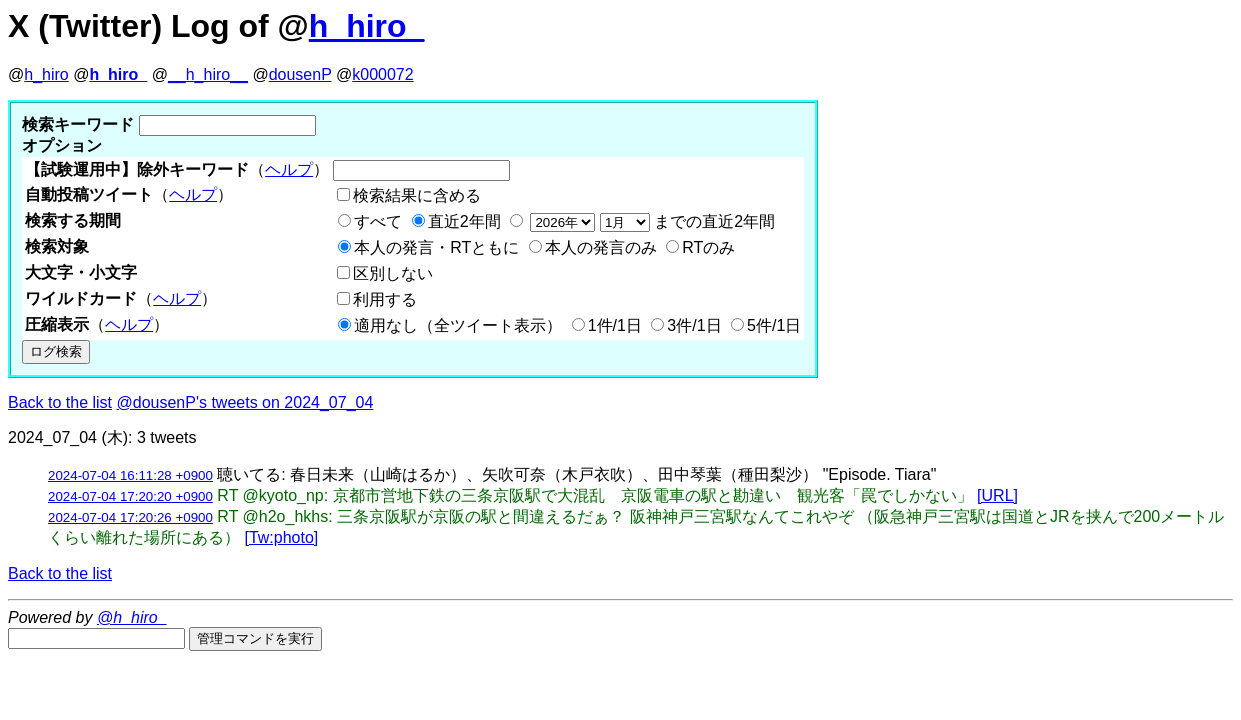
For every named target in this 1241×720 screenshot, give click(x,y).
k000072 (382, 74)
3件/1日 (694, 325)
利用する (385, 299)
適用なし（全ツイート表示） (458, 325)
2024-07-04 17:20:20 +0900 (130, 496)
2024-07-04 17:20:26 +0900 (130, 517)
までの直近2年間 (650, 221)
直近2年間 (464, 221)
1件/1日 (615, 325)
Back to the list (60, 402)
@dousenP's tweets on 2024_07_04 (245, 402)
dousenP (300, 74)
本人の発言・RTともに (436, 247)
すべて (378, 221)
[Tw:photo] (281, 537)
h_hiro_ (367, 26)
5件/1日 (774, 325)
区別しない (393, 273)
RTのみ (708, 247)
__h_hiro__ (208, 74)
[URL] (997, 495)
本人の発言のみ (601, 247)
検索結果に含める (417, 195)
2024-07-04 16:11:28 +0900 (130, 475)
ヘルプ (289, 169)
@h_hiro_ (132, 617)
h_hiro (46, 74)
